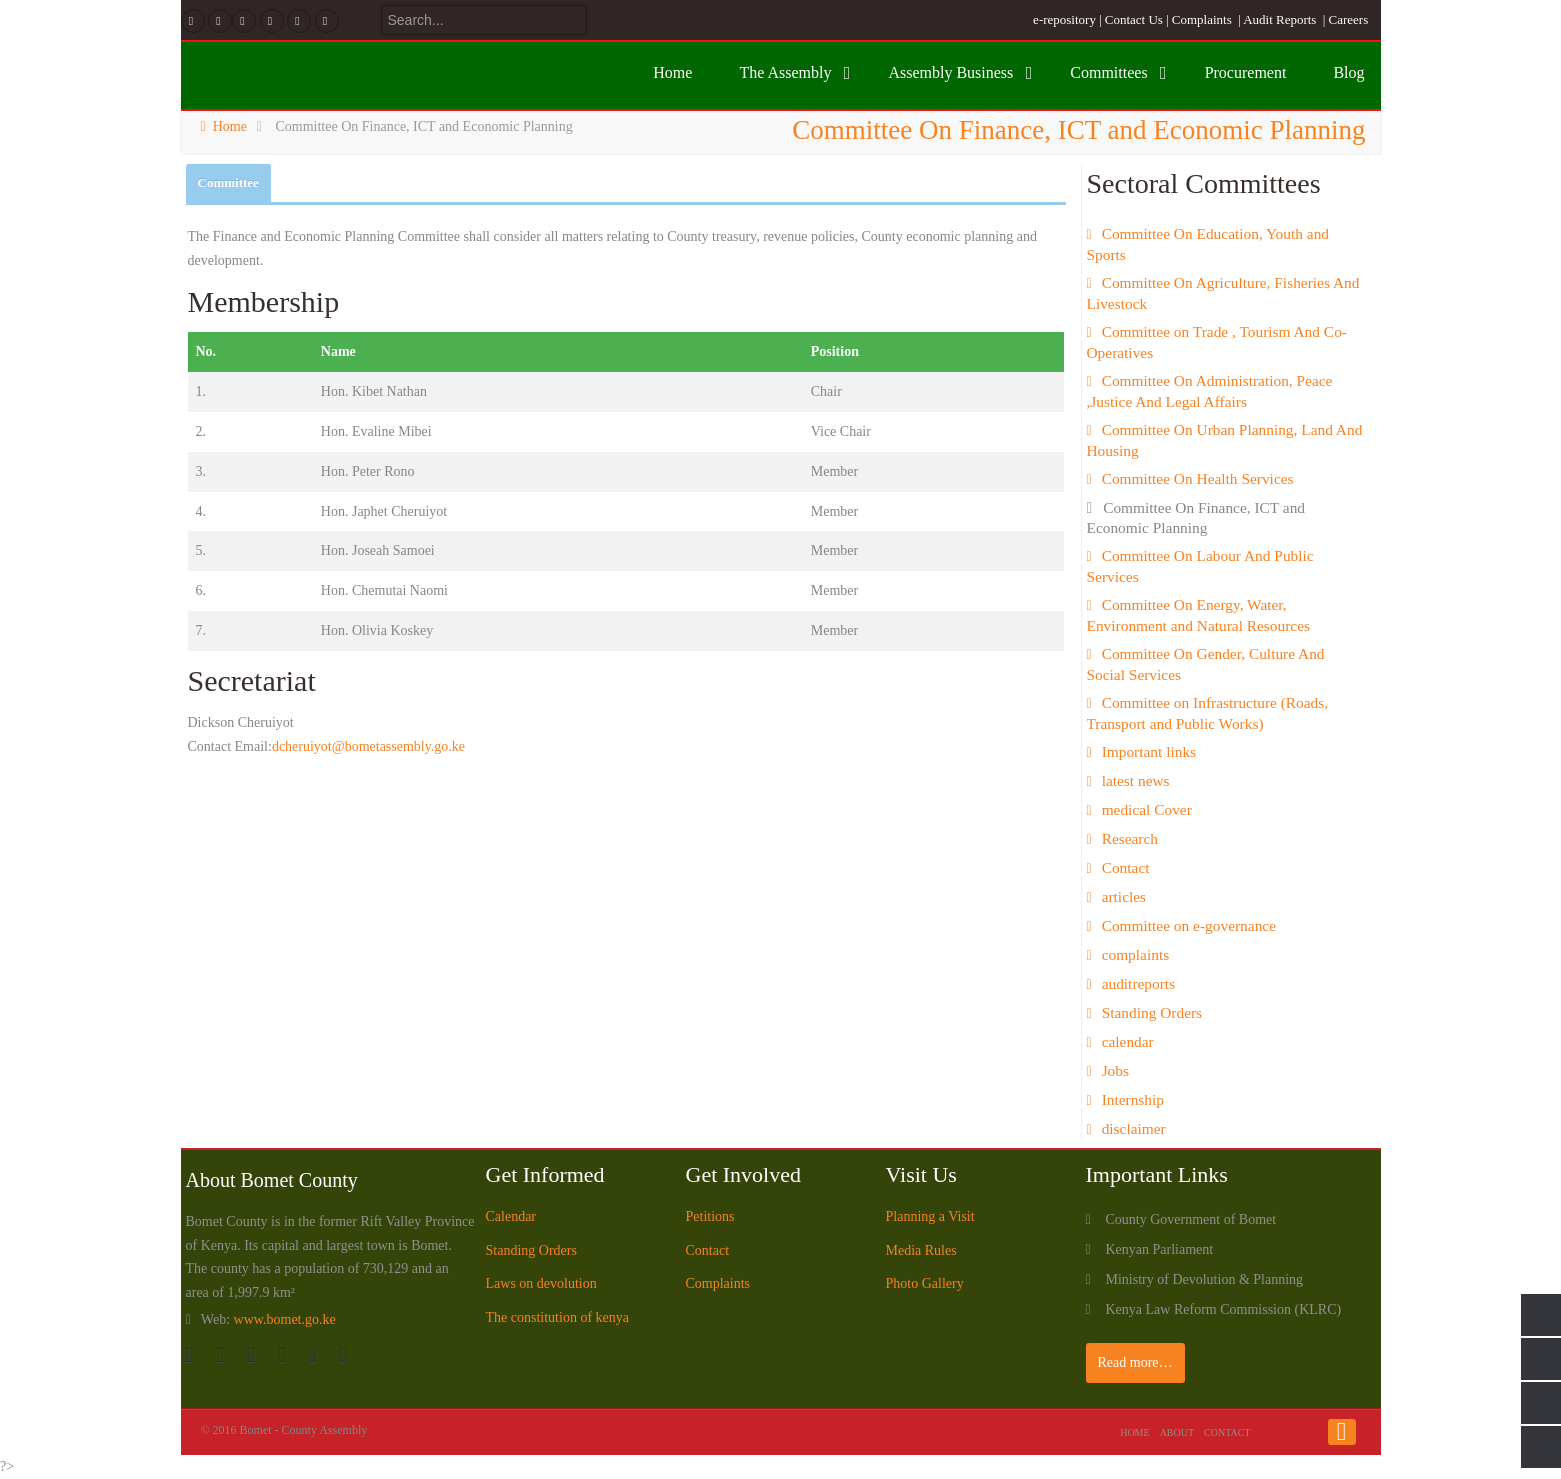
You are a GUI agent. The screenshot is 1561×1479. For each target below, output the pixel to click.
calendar (1128, 1041)
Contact (1126, 867)
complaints (1136, 954)
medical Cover (1147, 809)
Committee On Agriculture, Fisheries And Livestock (1223, 293)
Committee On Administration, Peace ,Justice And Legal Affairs (1210, 391)
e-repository (1064, 19)
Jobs (1115, 1070)
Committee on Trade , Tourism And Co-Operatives (1217, 342)
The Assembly (785, 72)
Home (672, 72)
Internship (1133, 1099)
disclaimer (1134, 1128)
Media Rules (921, 1250)
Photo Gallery (925, 1283)
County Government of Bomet (1191, 1219)
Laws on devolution (541, 1283)
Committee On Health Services (1198, 478)
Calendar (511, 1216)
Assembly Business (950, 72)
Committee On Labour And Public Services (1200, 566)
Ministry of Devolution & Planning (1205, 1279)
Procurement (1246, 72)
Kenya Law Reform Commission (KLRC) (1224, 1309)
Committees (1108, 72)
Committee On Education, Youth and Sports (1208, 244)
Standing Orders (1152, 1012)
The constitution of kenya (557, 1317)
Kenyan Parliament (1160, 1249)
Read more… (1135, 1362)
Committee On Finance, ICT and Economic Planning (1196, 517)
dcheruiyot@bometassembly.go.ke (368, 746)
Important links (1149, 751)
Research (1130, 838)
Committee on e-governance (1189, 925)
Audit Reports (1279, 19)
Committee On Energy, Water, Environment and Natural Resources (1199, 615)
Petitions (710, 1216)
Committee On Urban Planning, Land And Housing (1225, 440)
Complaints (1202, 19)
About (1177, 1432)
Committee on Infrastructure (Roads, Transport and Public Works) (1208, 713)
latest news (1136, 780)
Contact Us (1134, 19)
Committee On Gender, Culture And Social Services (1206, 664)
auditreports (1139, 983)
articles (1124, 896)
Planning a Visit (930, 1216)
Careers (1349, 19)
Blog (1348, 72)
